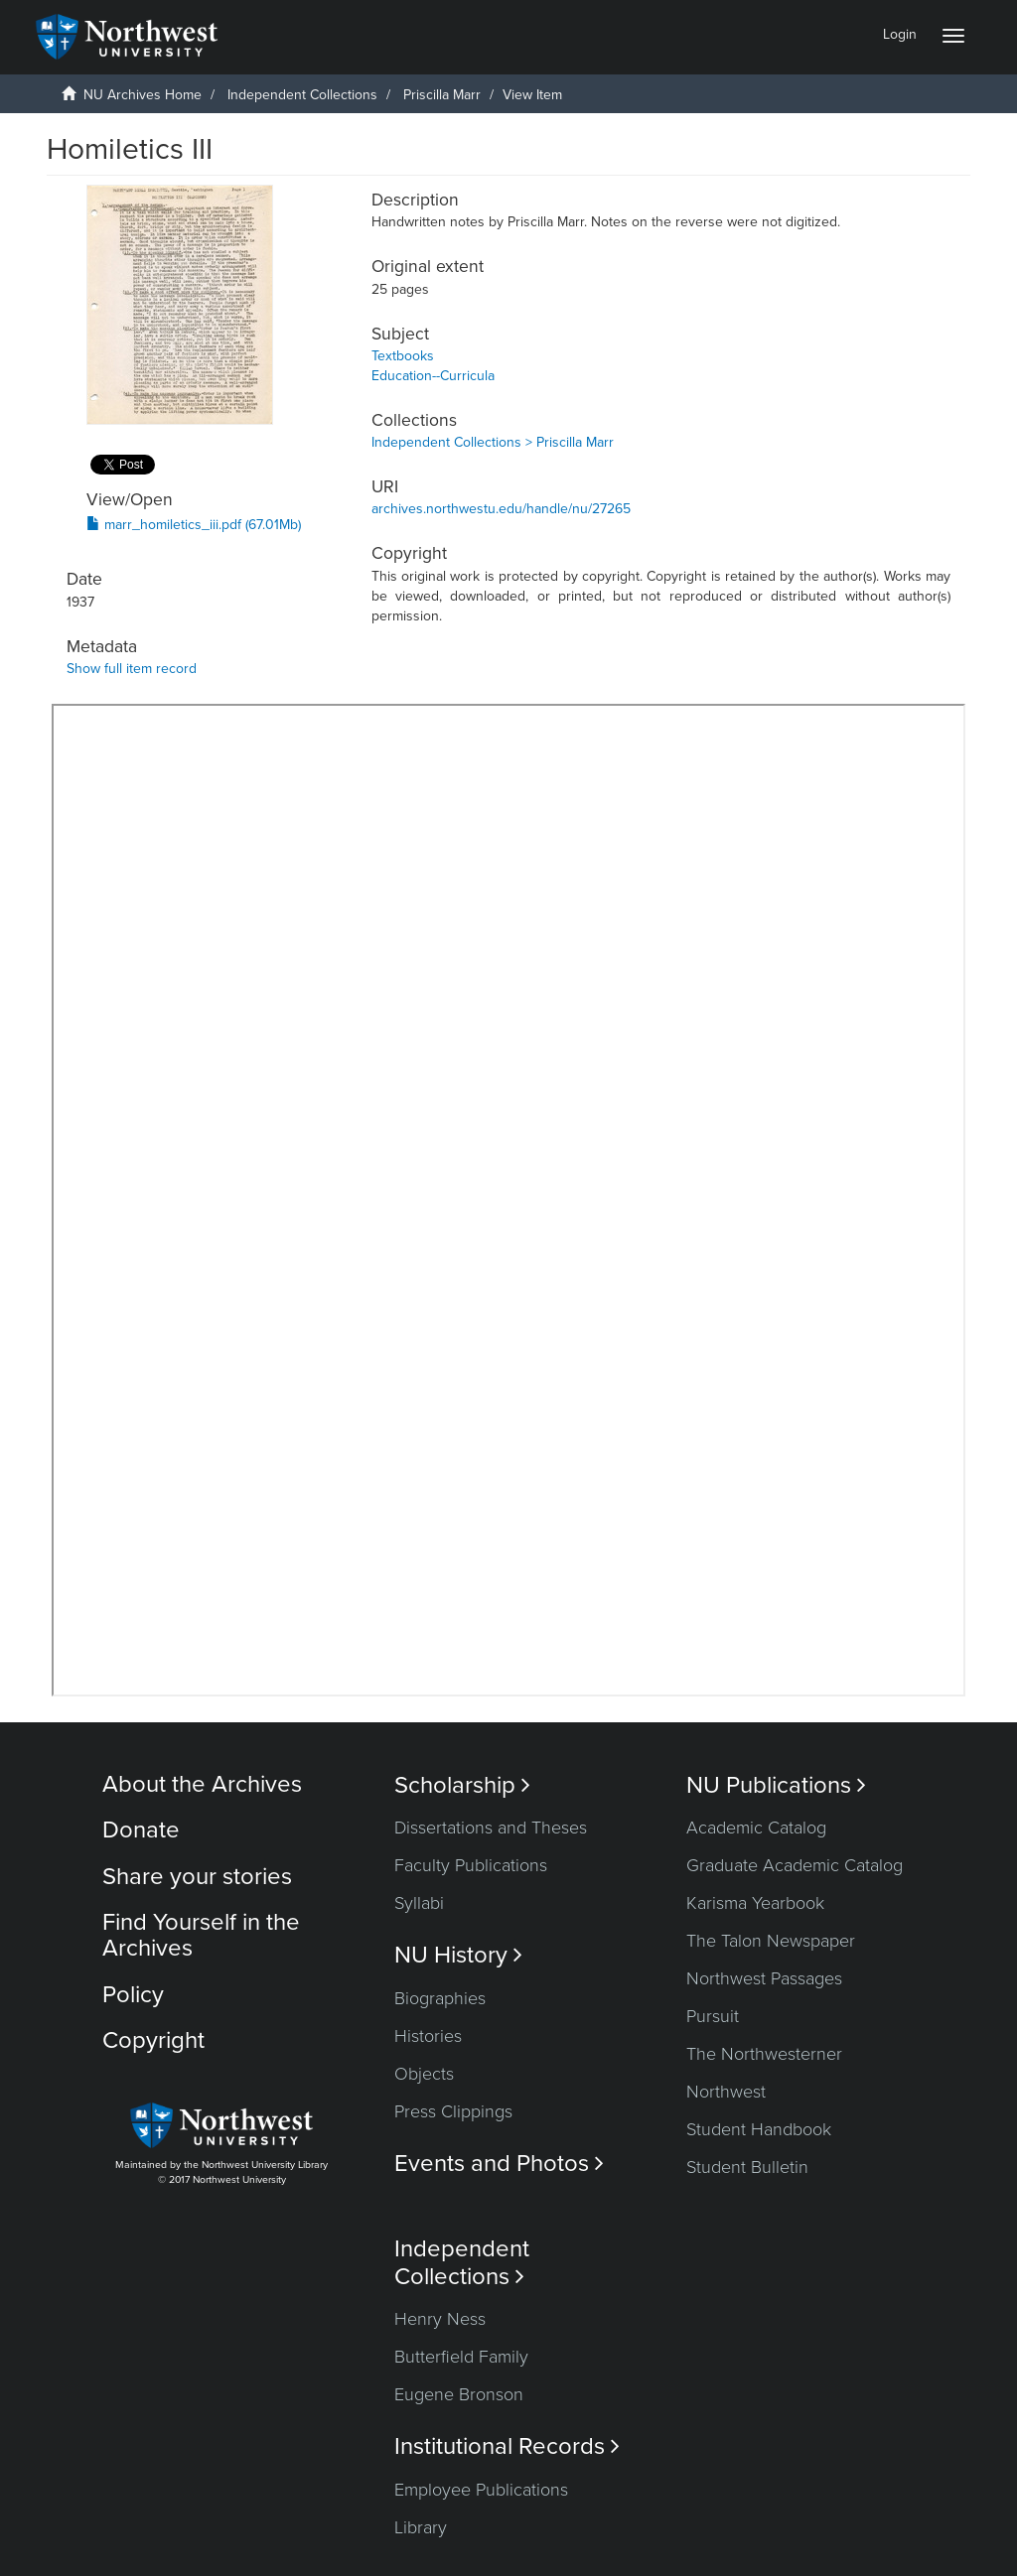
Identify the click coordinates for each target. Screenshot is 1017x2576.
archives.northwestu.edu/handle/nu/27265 (501, 508)
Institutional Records (507, 2446)
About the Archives (202, 1784)
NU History (458, 1955)
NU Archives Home (142, 94)
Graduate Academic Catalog (794, 1865)
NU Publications (776, 1785)
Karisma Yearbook (755, 1903)
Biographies (440, 1998)
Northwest (726, 2091)
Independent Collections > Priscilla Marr (492, 442)
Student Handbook (758, 2129)
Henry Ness (440, 2319)
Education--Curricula (433, 375)
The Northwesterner (764, 2054)
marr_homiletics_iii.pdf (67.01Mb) (193, 524)
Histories (428, 2036)
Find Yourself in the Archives (201, 1935)
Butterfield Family (461, 2357)
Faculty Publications (470, 1865)
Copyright (153, 2040)
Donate (141, 1830)
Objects (424, 2074)
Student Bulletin (747, 2167)
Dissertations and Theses (490, 1827)
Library (420, 2527)
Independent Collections (302, 94)
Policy (133, 1994)
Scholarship (462, 1785)
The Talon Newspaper (770, 1941)
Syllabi (419, 1903)
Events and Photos (499, 2163)
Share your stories (197, 1876)
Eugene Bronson (458, 2394)
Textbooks (402, 355)
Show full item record (132, 668)
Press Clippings (453, 2111)
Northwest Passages (764, 1978)
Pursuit (712, 2016)
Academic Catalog (756, 1827)
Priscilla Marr (442, 94)
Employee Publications (481, 2490)
